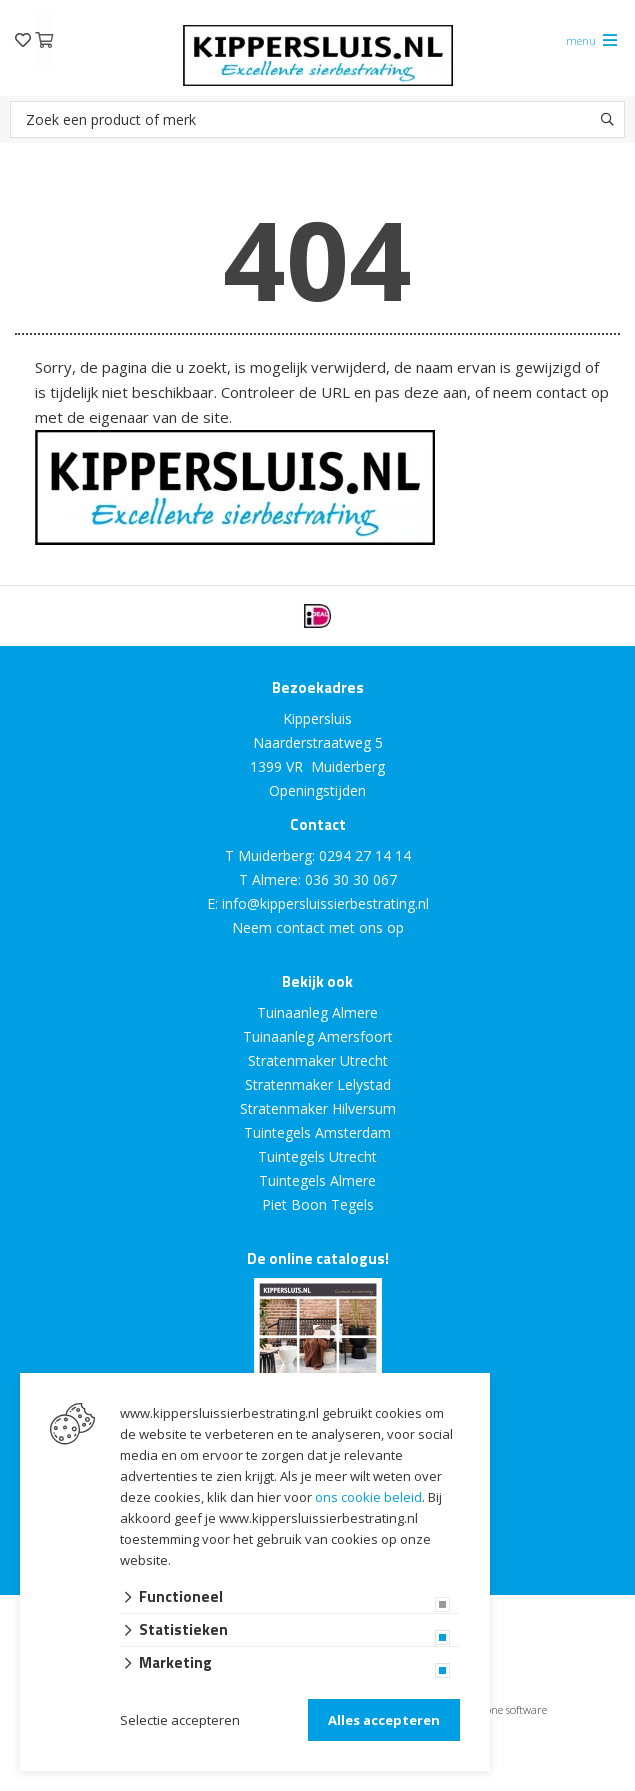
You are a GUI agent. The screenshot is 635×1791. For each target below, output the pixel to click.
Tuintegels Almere (317, 1180)
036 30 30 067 (351, 879)
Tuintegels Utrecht (317, 1156)
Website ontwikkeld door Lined (165, 1782)
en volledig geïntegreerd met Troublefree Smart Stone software (396, 1782)
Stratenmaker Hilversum (318, 1108)
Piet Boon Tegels (318, 1204)
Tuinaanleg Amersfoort (318, 1036)
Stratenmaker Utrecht (318, 1060)
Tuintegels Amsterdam (317, 1132)
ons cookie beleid (368, 1497)
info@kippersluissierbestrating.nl (325, 903)
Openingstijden (317, 790)
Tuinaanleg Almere (317, 1012)
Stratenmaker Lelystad (318, 1084)
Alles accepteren (384, 1720)
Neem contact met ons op (318, 927)
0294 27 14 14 (365, 855)
